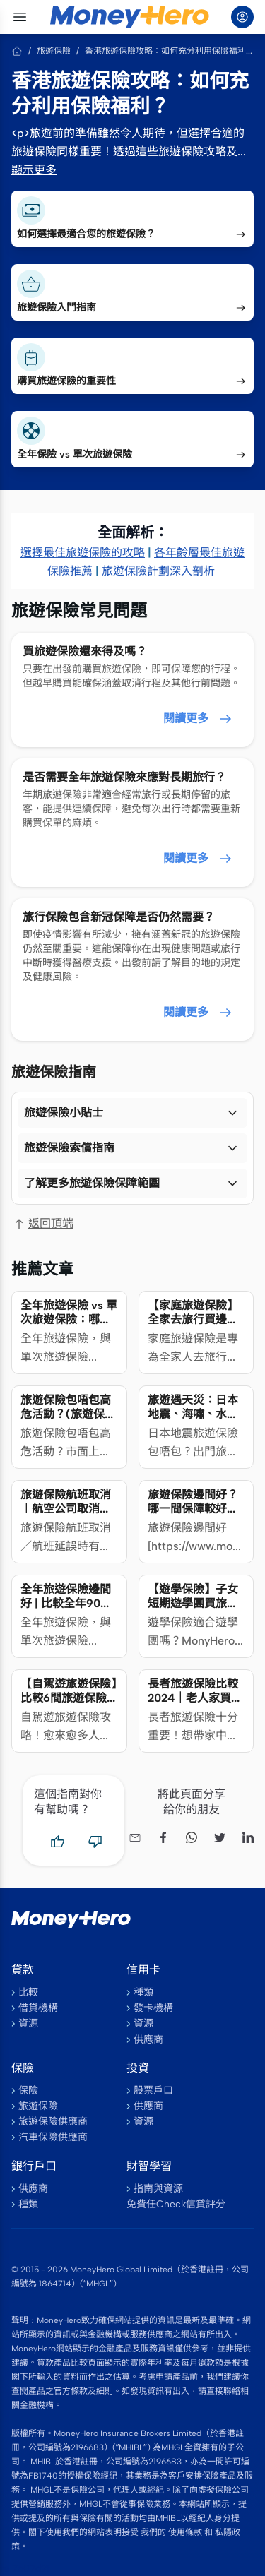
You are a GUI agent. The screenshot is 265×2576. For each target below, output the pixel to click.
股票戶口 (153, 2091)
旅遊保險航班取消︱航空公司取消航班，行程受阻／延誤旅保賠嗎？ (65, 1516)
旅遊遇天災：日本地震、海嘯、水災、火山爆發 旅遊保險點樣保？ (193, 1421)
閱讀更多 (198, 718)
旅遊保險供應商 (53, 2122)
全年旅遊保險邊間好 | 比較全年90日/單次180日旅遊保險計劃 (68, 1610)
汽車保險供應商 (53, 2137)
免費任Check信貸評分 (175, 2204)
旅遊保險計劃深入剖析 (158, 571)
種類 (143, 1992)
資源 (28, 2023)
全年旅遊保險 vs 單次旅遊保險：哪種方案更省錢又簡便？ (68, 1326)
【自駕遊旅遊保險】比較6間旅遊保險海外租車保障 (68, 1698)
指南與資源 (158, 2189)
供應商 (148, 2040)
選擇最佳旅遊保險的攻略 (82, 552)
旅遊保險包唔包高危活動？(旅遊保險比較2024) (68, 1414)
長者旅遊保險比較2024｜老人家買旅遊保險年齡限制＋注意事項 (195, 1705)
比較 (28, 1992)
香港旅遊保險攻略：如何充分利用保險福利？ (169, 51)
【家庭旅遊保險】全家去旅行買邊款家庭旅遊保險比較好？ (193, 1326)
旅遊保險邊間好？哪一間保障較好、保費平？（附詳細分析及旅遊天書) (193, 1516)
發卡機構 (153, 2008)
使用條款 (185, 2532)
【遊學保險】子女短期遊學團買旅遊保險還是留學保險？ (193, 1610)
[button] (132, 1113)
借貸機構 (38, 2008)
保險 (28, 2091)
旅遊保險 (54, 51)
